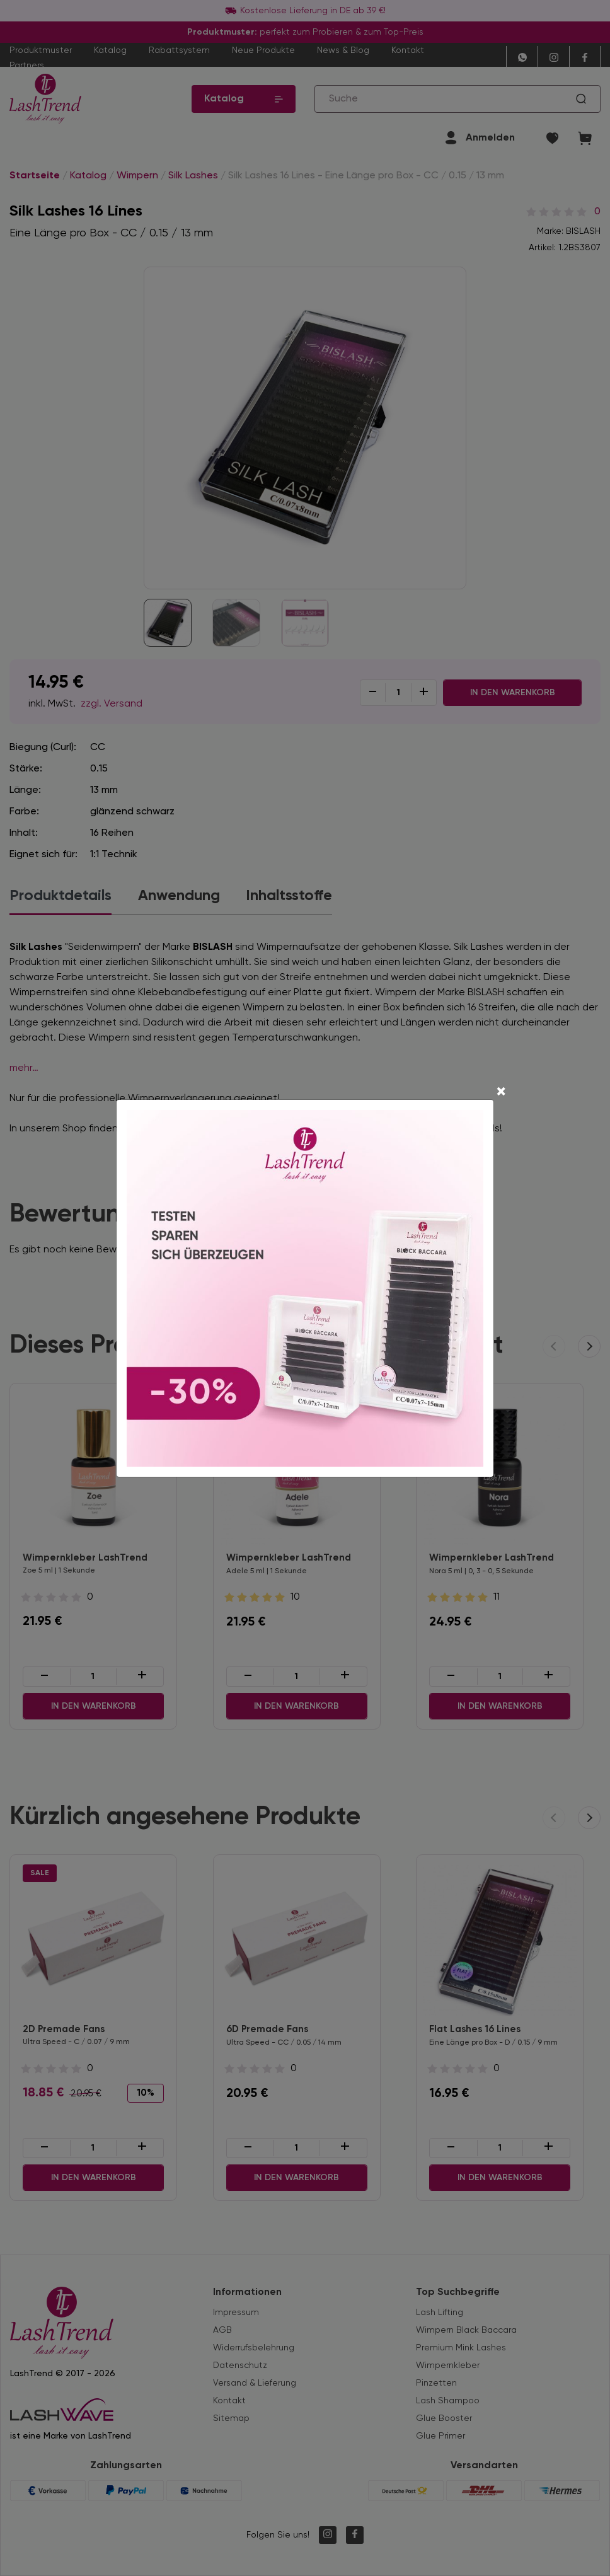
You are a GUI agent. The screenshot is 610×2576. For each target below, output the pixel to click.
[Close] (501, 1093)
